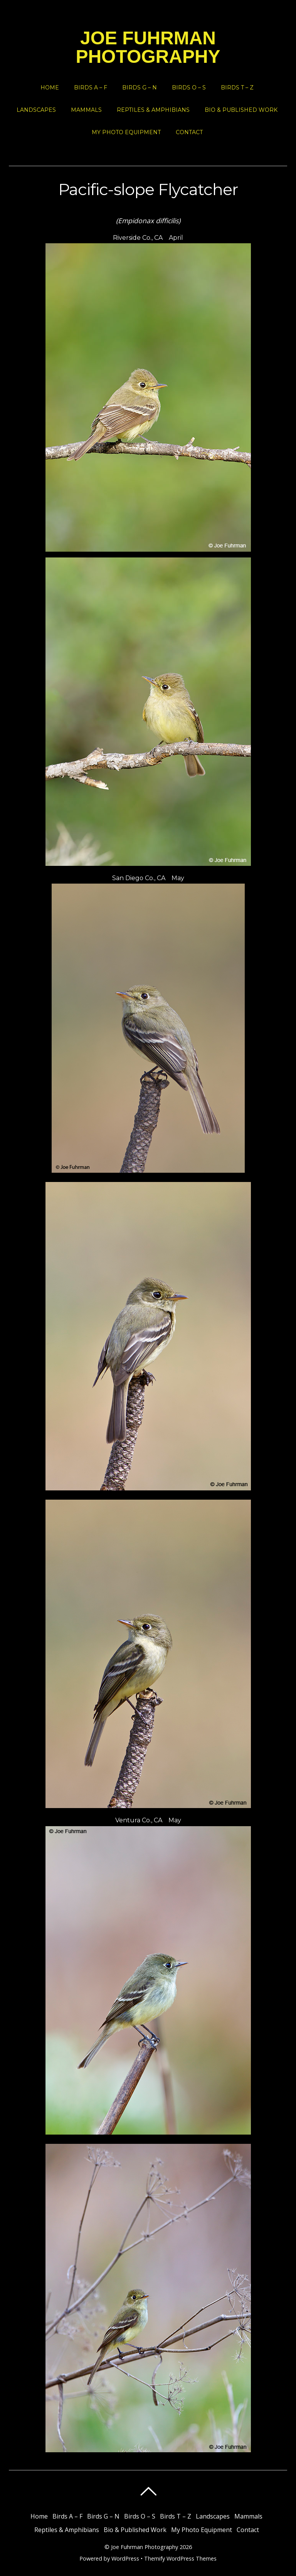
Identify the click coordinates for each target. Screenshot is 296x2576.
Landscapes (36, 109)
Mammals (86, 109)
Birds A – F (90, 87)
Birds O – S (189, 87)
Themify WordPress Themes (180, 2558)
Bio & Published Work (241, 109)
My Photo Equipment (126, 132)
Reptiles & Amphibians (153, 109)
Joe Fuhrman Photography (144, 2547)
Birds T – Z (237, 87)
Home (49, 87)
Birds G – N (139, 87)
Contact (189, 132)
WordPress (125, 2558)
